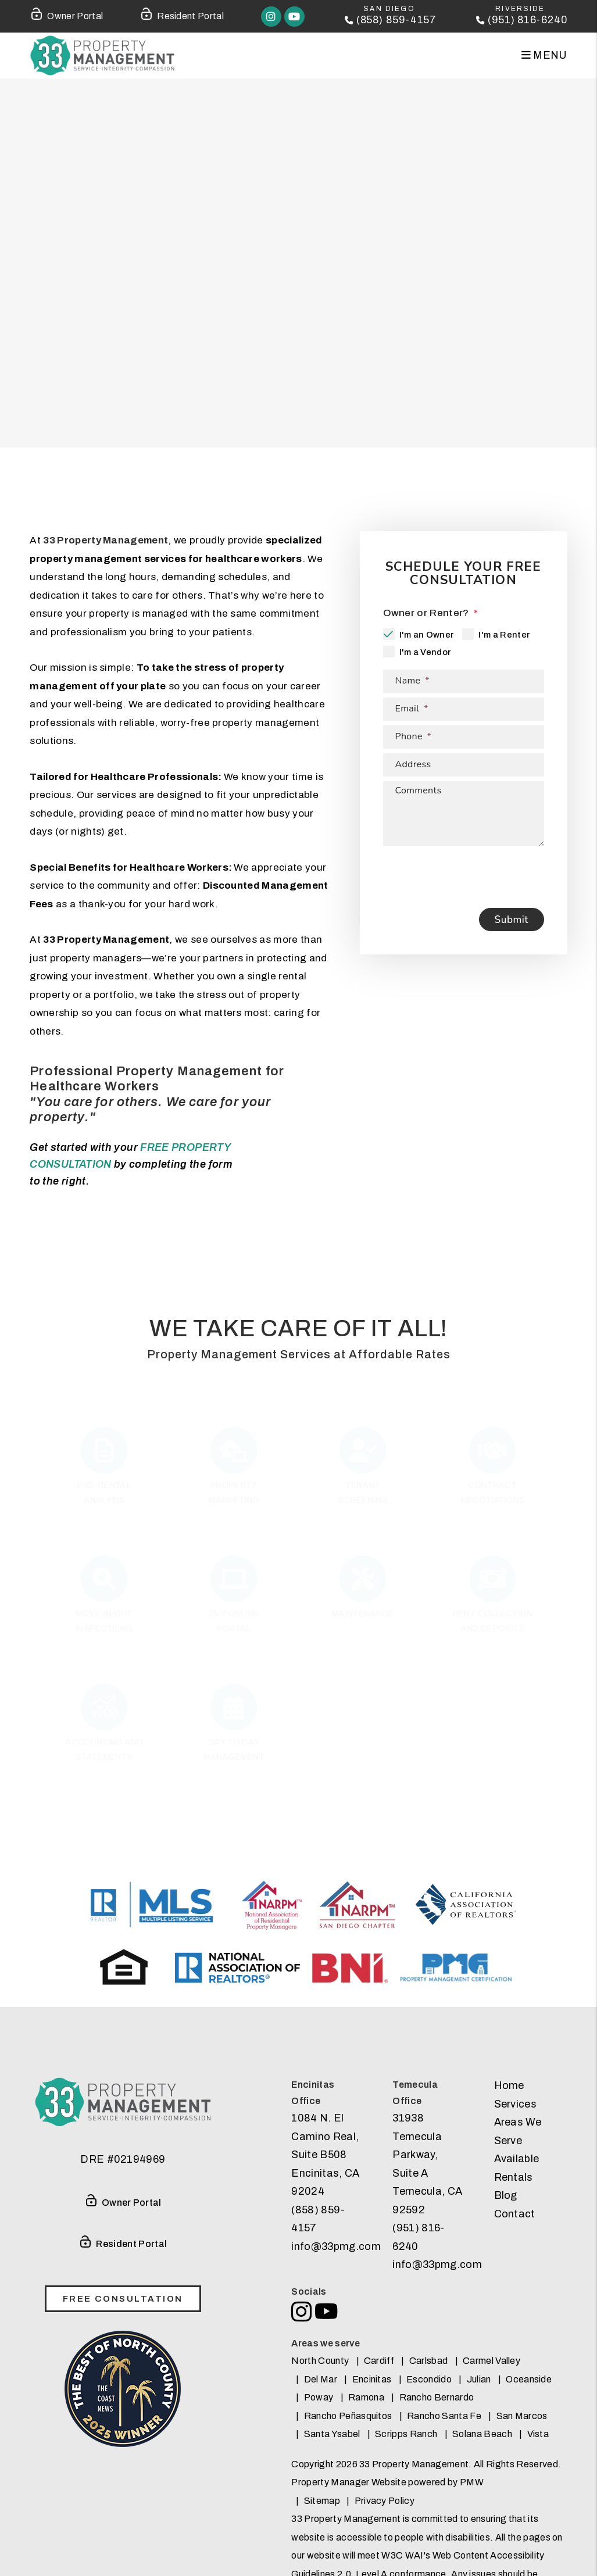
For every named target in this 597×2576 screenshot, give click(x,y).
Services (515, 2104)
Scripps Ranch (406, 2434)
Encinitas (372, 2379)
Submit (511, 919)
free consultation (123, 2298)
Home (509, 2085)
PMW (472, 2482)
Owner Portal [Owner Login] (66, 14)
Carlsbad (428, 2361)
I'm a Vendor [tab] (425, 652)
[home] (102, 55)
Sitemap (322, 2501)
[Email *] (463, 709)
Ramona (366, 2397)
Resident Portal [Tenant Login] (182, 14)
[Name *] (463, 681)
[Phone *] (463, 737)
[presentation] (471, 873)
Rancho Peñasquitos (348, 2416)
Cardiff (379, 2361)
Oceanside (529, 2379)
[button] (268, 16)
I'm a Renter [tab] (504, 634)
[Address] (463, 765)
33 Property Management (106, 540)
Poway (319, 2397)
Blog (505, 2195)
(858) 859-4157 (391, 20)
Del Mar (320, 2379)
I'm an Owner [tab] (426, 634)
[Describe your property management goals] (463, 813)
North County (320, 2361)
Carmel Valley (491, 2361)
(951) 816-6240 (525, 20)
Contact (514, 2214)
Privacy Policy (384, 2501)
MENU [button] (544, 55)
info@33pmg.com (335, 2246)
